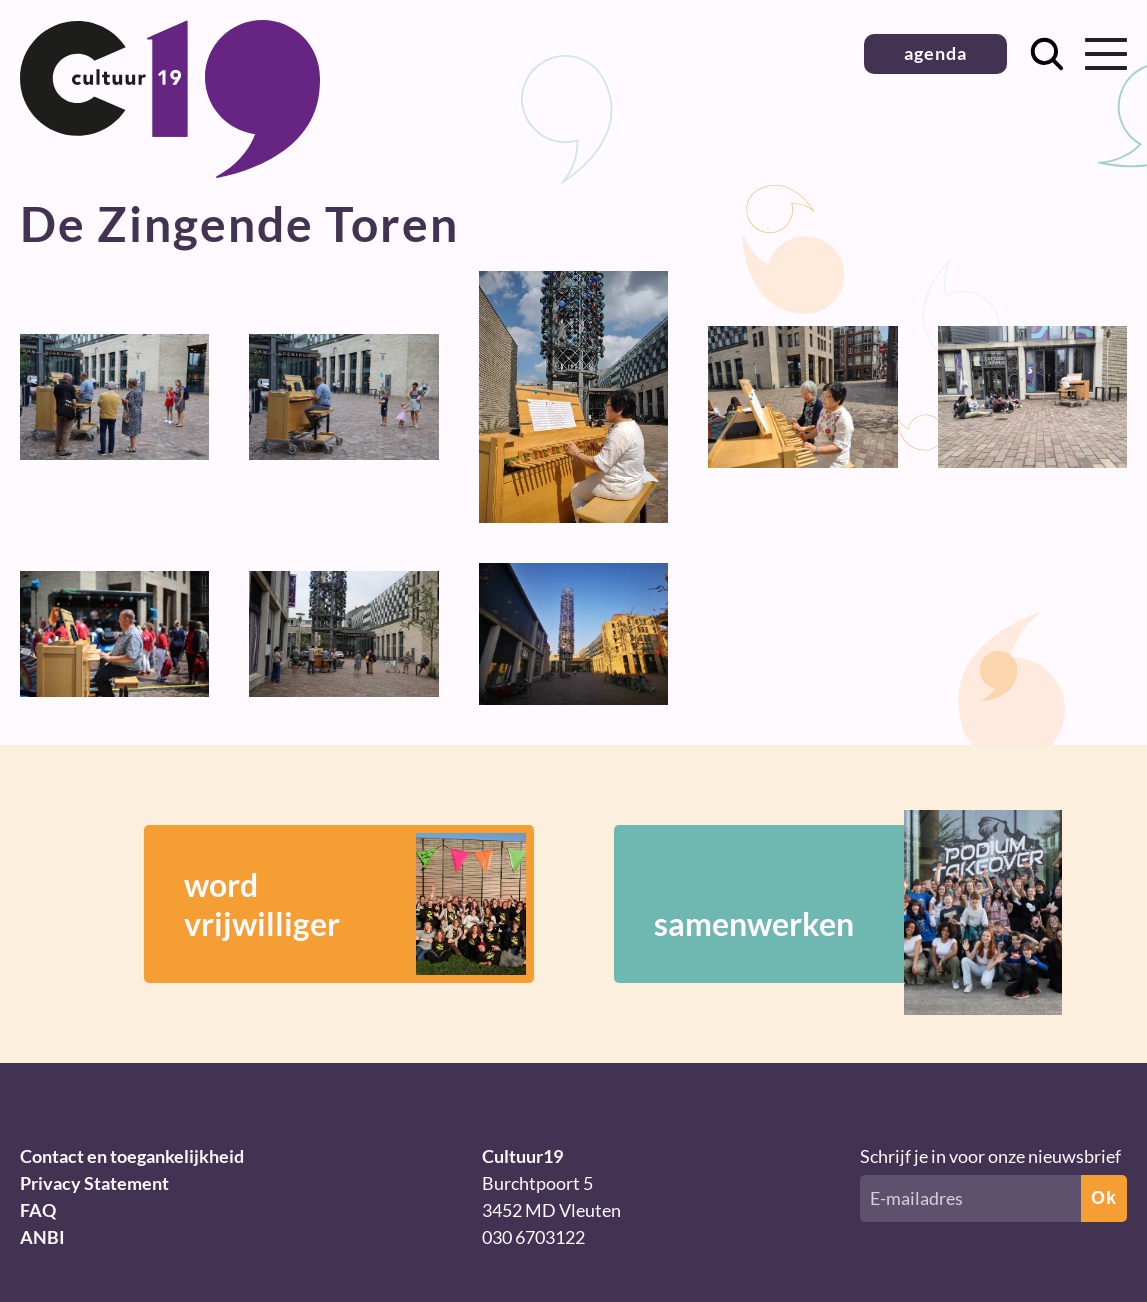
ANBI (42, 1237)
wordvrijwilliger (355, 904)
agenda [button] (935, 53)
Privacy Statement (94, 1183)
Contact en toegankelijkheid (132, 1156)
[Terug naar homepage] (170, 171)
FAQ (38, 1210)
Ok (1104, 1198)
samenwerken (829, 904)
